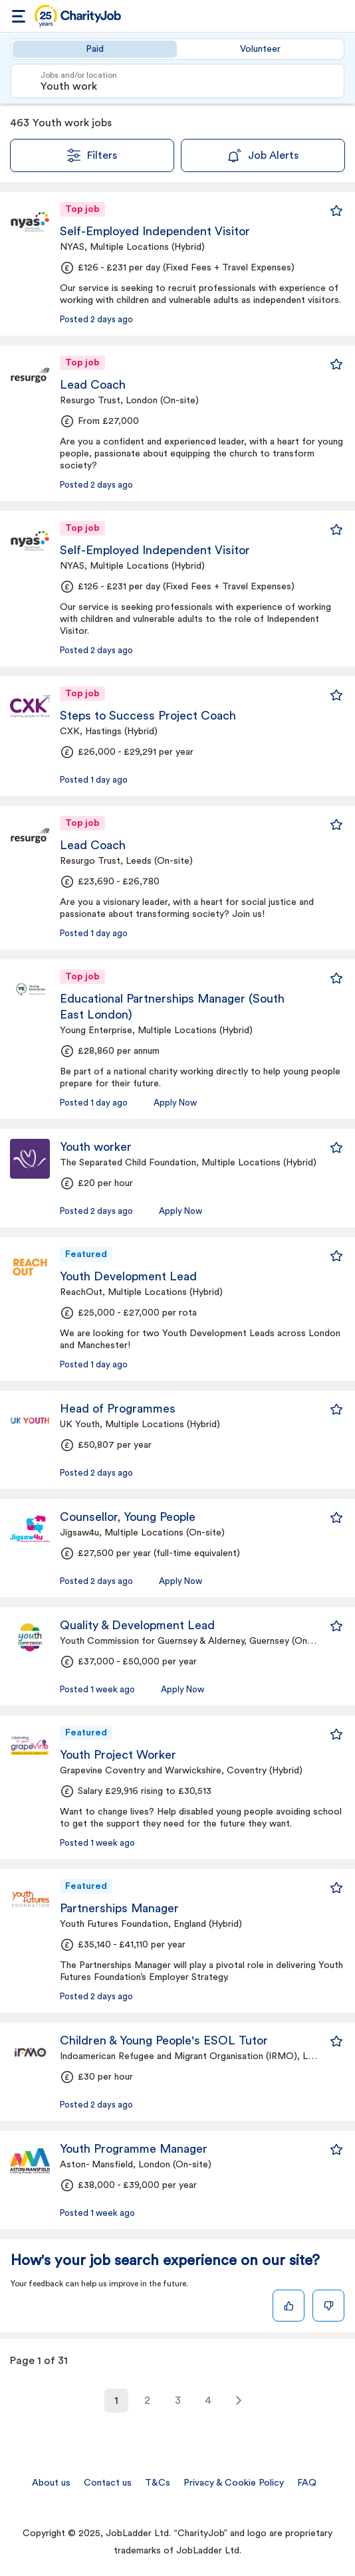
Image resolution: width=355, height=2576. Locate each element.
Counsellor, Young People (127, 1517)
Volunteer (260, 49)
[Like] (288, 2306)
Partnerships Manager (119, 1908)
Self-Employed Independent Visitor (155, 231)
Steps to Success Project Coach (148, 716)
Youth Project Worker (118, 1755)
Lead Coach (93, 385)
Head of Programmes (118, 1409)
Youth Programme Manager (133, 2149)
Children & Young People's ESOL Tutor (164, 2040)
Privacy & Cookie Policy (233, 2483)
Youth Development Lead (128, 1276)
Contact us (108, 2483)
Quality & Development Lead (137, 1625)
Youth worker (96, 1147)
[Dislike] (328, 2306)
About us (51, 2483)
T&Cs (157, 2483)
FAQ (306, 2483)
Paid (95, 49)
